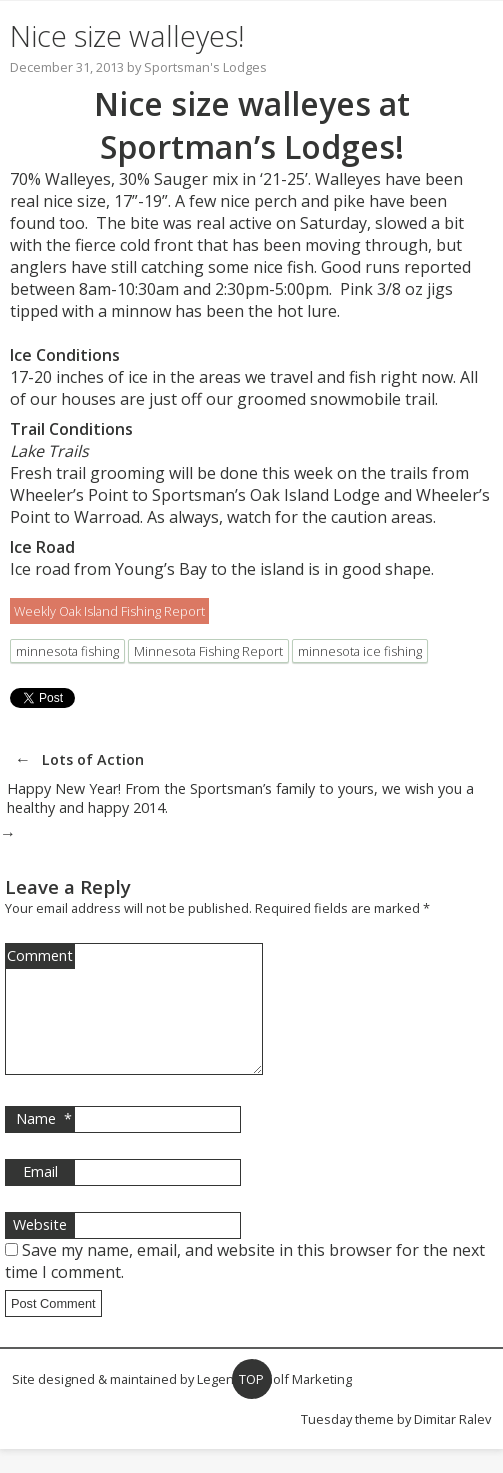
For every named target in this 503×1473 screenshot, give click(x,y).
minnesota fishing (67, 651)
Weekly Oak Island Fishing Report (109, 611)
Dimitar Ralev (452, 1443)
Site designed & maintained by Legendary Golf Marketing (182, 1403)
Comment (40, 955)
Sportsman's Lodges (205, 67)
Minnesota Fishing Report (208, 651)
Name (44, 1143)
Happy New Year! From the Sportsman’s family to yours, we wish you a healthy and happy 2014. (240, 798)
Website (40, 1248)
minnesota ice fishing (360, 651)
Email (40, 1195)
